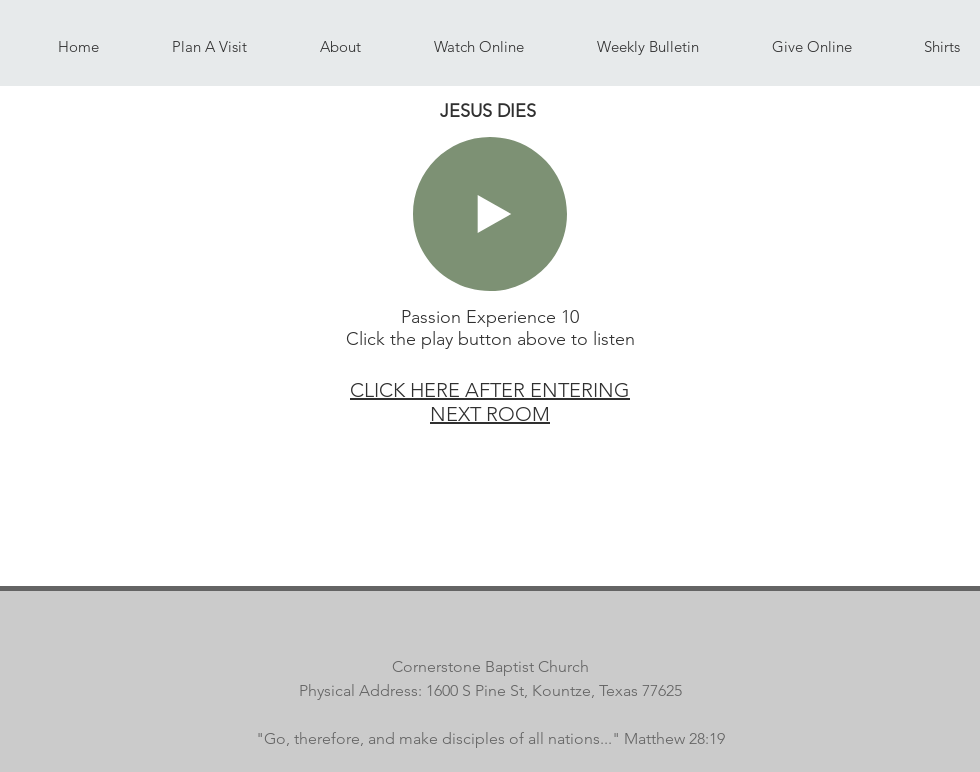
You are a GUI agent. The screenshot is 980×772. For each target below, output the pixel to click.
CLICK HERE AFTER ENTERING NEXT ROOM (490, 402)
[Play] (490, 214)
